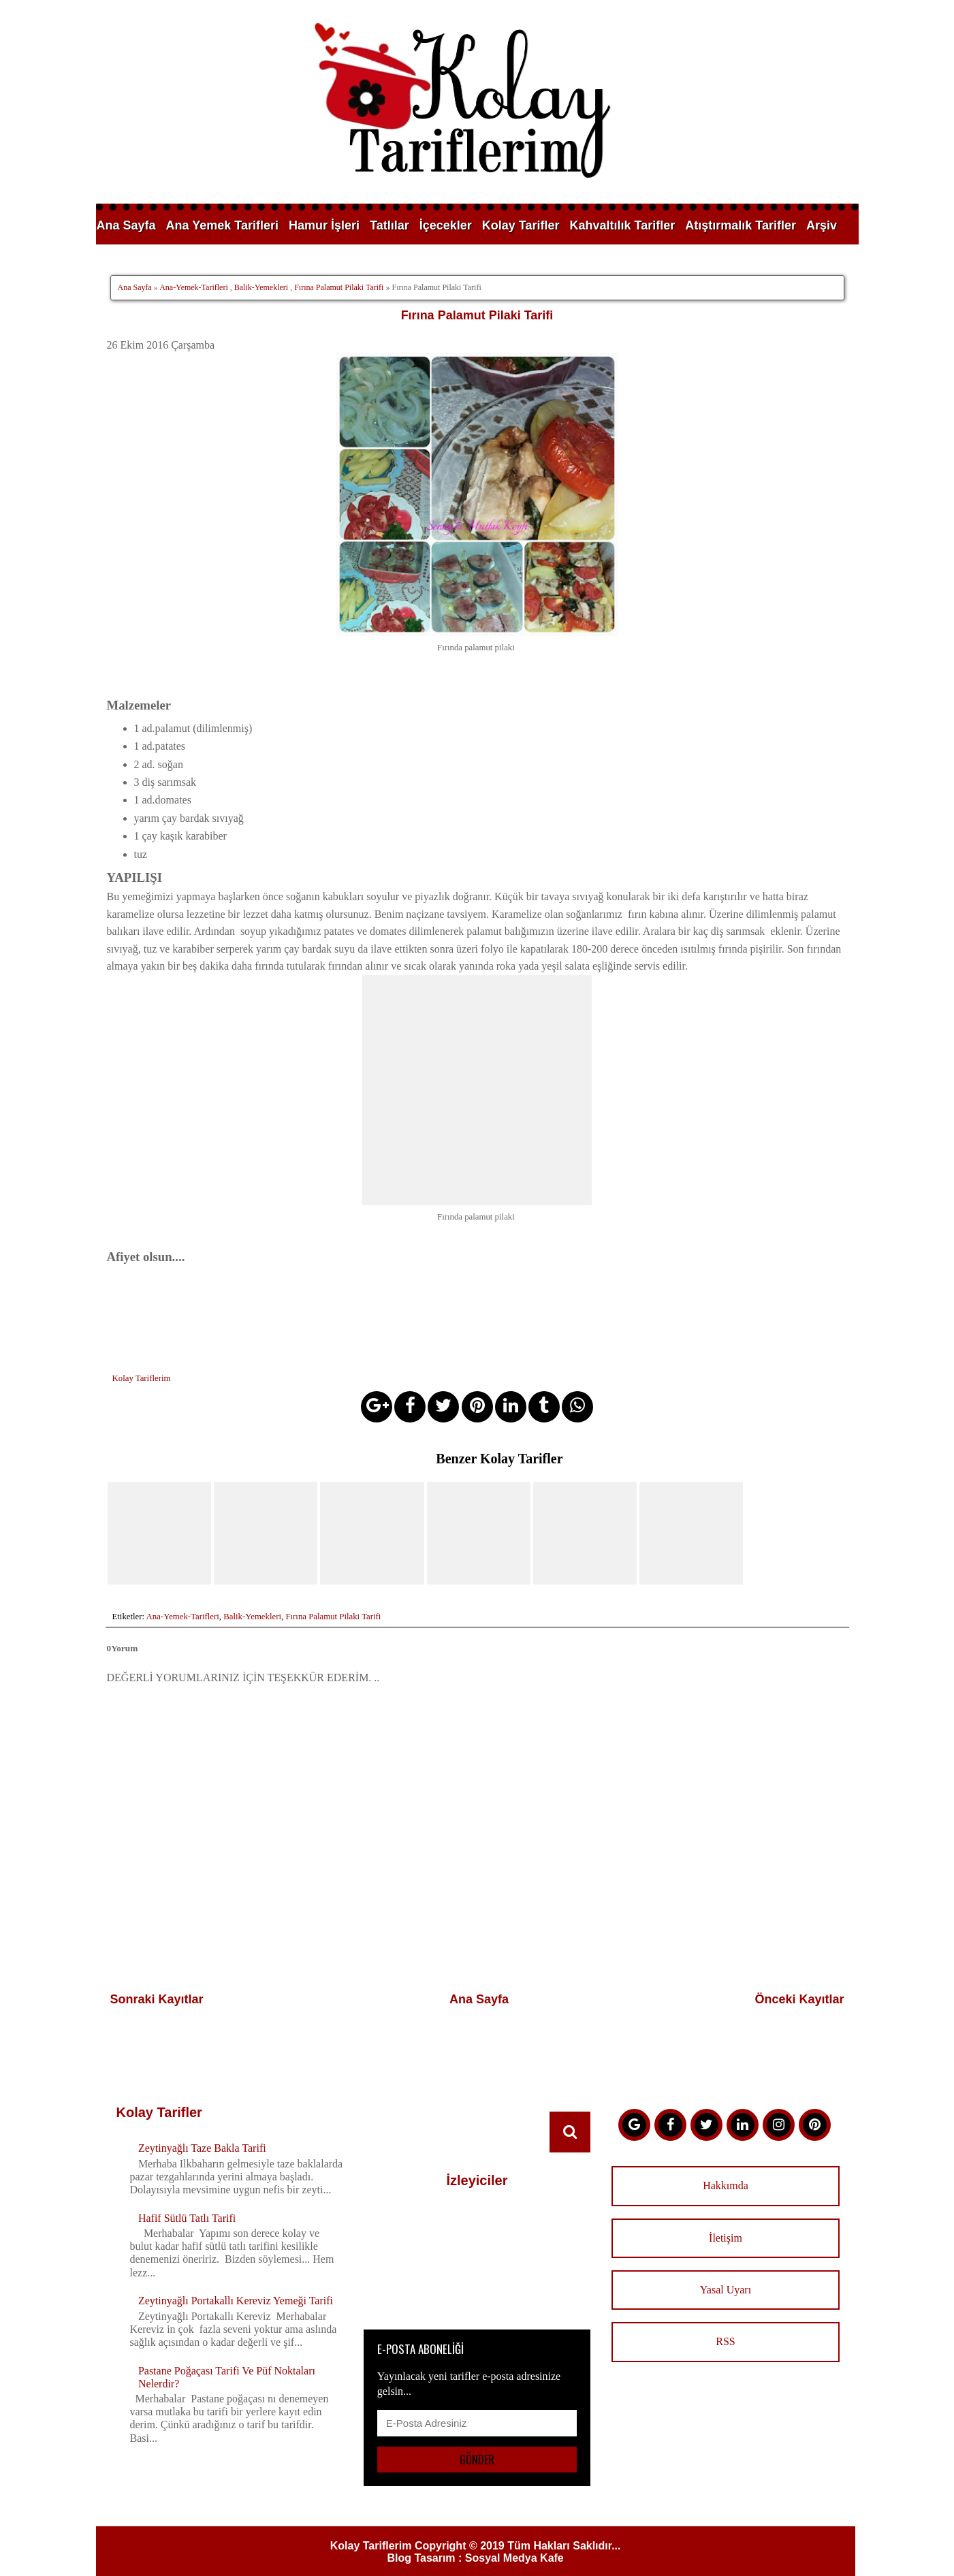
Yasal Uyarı (725, 2266)
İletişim (725, 2214)
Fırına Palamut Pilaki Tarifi (338, 287)
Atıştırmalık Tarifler (740, 225)
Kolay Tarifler (521, 225)
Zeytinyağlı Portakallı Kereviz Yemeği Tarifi (235, 2277)
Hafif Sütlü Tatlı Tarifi (187, 2194)
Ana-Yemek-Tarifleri (193, 287)
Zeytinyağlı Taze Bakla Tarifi (202, 2125)
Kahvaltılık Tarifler (622, 225)
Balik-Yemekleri (261, 287)
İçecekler (445, 225)
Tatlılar (389, 225)
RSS (725, 2318)
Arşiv (821, 225)
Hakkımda (725, 2162)
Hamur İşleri (324, 225)
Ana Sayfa (126, 225)
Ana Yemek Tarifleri (222, 225)
